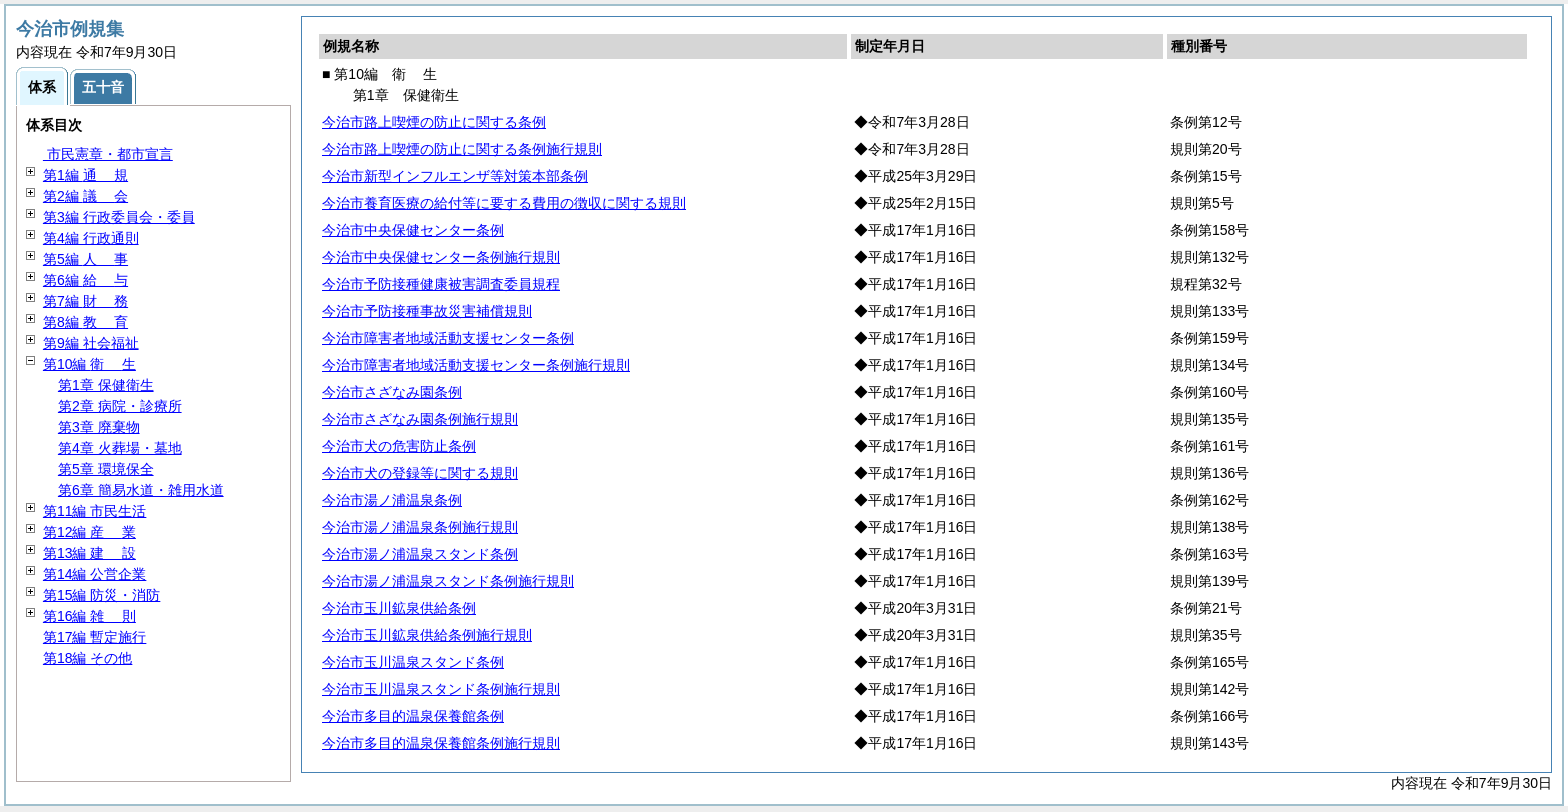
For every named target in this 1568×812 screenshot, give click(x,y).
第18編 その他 (87, 658)
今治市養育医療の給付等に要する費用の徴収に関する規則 (504, 203)
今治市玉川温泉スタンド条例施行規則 (441, 689)
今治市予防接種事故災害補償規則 (427, 311)
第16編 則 (89, 616)
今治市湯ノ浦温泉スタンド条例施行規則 (448, 581)
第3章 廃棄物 (99, 427)
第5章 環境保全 (106, 469)
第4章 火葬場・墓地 (120, 448)
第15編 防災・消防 (101, 595)
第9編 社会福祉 (91, 343)
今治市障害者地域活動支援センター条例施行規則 (476, 365)
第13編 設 (89, 553)
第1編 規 (85, 175)
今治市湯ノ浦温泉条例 (392, 500)
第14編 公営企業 (94, 574)
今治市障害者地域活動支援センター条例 (448, 338)
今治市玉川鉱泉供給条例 (399, 608)
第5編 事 (85, 259)
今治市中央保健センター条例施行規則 (441, 257)
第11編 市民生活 (94, 511)
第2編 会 (85, 196)
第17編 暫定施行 (94, 637)
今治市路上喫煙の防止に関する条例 (434, 122)
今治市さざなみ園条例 (392, 392)
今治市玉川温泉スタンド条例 (413, 662)
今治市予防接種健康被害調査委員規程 (441, 284)
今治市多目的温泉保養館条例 (413, 716)
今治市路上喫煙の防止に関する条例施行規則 (462, 149)
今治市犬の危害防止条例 (399, 446)
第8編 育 (85, 322)
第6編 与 (85, 280)
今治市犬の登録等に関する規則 (420, 473)
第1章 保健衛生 (106, 385)
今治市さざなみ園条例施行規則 (420, 419)
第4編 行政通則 (91, 238)
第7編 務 (85, 301)
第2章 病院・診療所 (120, 406)
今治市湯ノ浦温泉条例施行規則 (420, 527)
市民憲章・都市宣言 (108, 154)
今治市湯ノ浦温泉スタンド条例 (420, 554)
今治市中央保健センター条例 (413, 230)
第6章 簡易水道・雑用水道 (141, 490)
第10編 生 (89, 364)
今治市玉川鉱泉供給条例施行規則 (427, 635)
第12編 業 (89, 532)
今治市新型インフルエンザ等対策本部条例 (455, 176)
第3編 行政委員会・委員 (119, 217)
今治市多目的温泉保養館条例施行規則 (441, 743)
